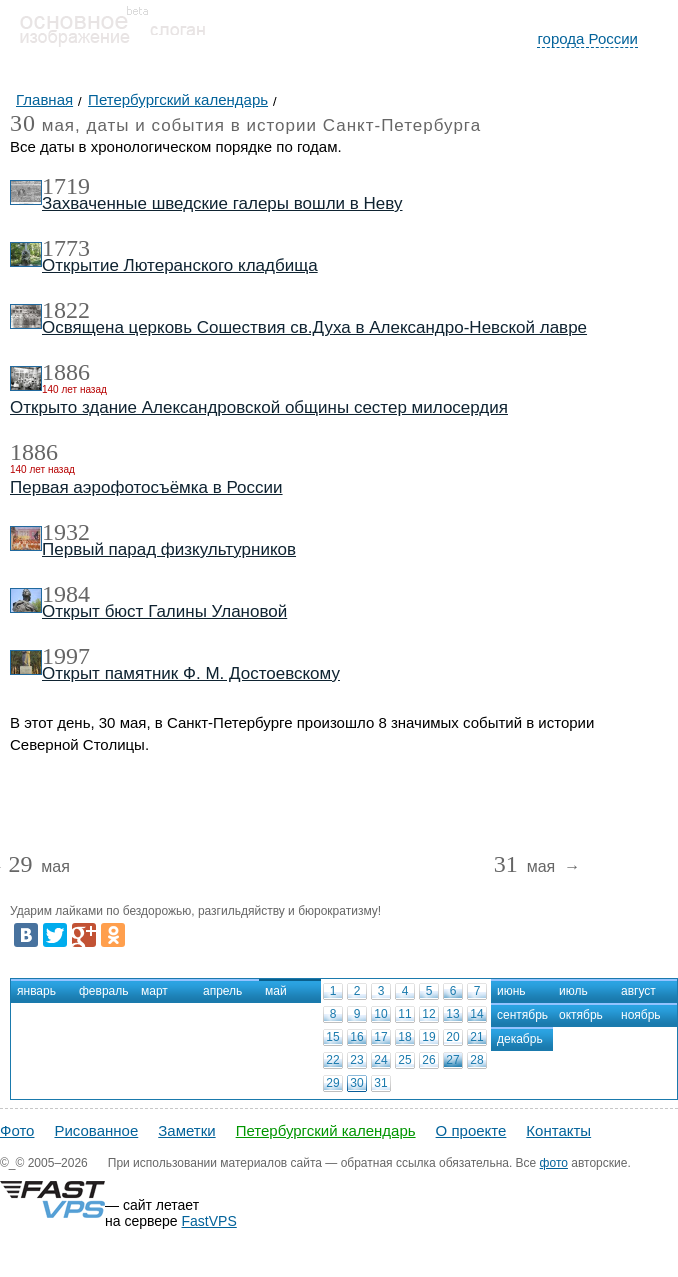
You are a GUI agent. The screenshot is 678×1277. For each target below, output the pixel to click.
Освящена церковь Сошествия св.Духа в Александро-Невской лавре (314, 327)
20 (452, 1037)
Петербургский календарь (326, 1130)
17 (380, 1037)
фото (554, 1163)
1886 (66, 372)
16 (356, 1037)
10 (380, 1014)
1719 (66, 186)
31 (380, 1083)
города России (587, 38)
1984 (66, 594)
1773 (66, 248)
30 (356, 1083)
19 (428, 1037)
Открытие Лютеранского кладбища (180, 265)
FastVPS (209, 1221)
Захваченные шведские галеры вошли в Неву (222, 203)
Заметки (186, 1130)
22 (332, 1060)
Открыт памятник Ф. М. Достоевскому (191, 673)
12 (428, 1014)
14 (476, 1014)
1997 (66, 656)
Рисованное (96, 1130)
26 (428, 1060)
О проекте (471, 1130)
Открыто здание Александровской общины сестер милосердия (259, 407)
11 (404, 1014)
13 (452, 1014)
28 (476, 1060)
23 (356, 1060)
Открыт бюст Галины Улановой (164, 611)
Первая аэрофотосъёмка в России (146, 487)
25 (404, 1060)
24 (380, 1060)
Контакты (558, 1130)
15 (332, 1037)
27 (452, 1060)
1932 (66, 532)
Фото (17, 1130)
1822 (66, 310)
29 (332, 1083)
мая (38, 867)
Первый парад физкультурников (169, 549)
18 (404, 1037)
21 (476, 1037)
